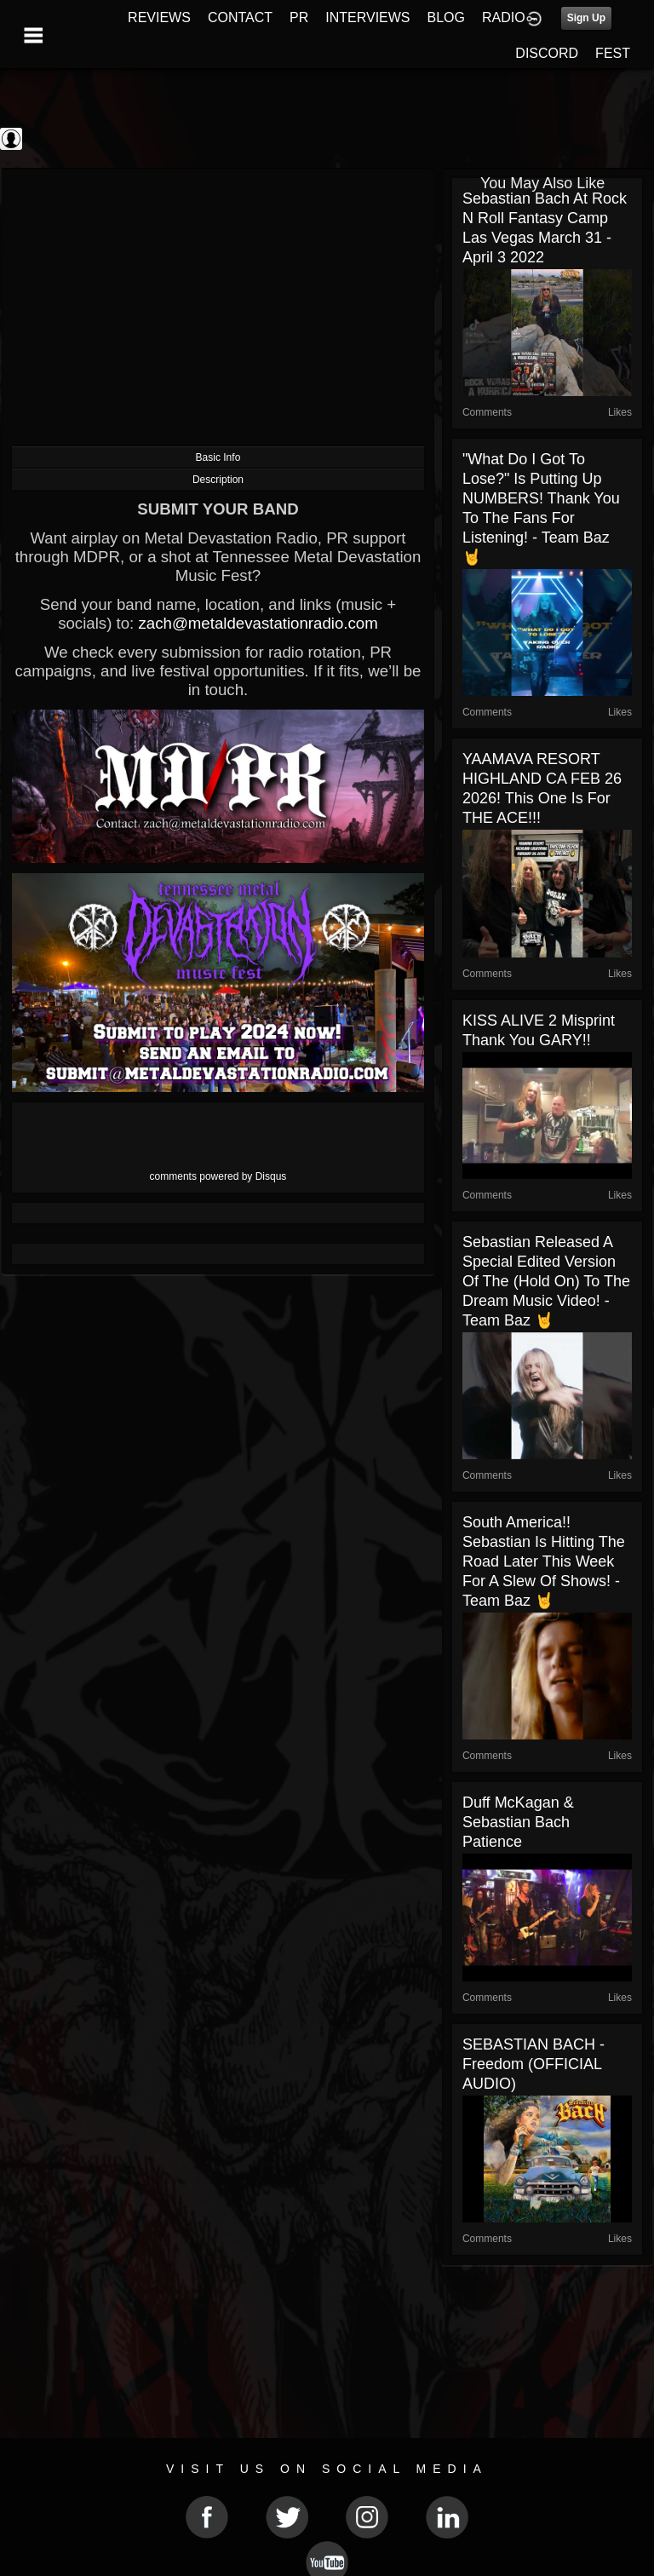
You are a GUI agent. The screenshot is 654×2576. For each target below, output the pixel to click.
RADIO (503, 17)
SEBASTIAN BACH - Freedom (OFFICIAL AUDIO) (533, 2064)
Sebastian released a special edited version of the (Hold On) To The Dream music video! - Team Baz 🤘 (546, 1281)
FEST (612, 53)
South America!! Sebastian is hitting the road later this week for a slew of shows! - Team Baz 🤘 (543, 1561)
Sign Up (586, 18)
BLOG (446, 17)
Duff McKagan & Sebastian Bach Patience (518, 1822)
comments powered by (218, 1176)
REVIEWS (159, 17)
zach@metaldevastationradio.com (257, 623)
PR (299, 17)
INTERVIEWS (367, 17)
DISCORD (546, 53)
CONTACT (240, 17)
